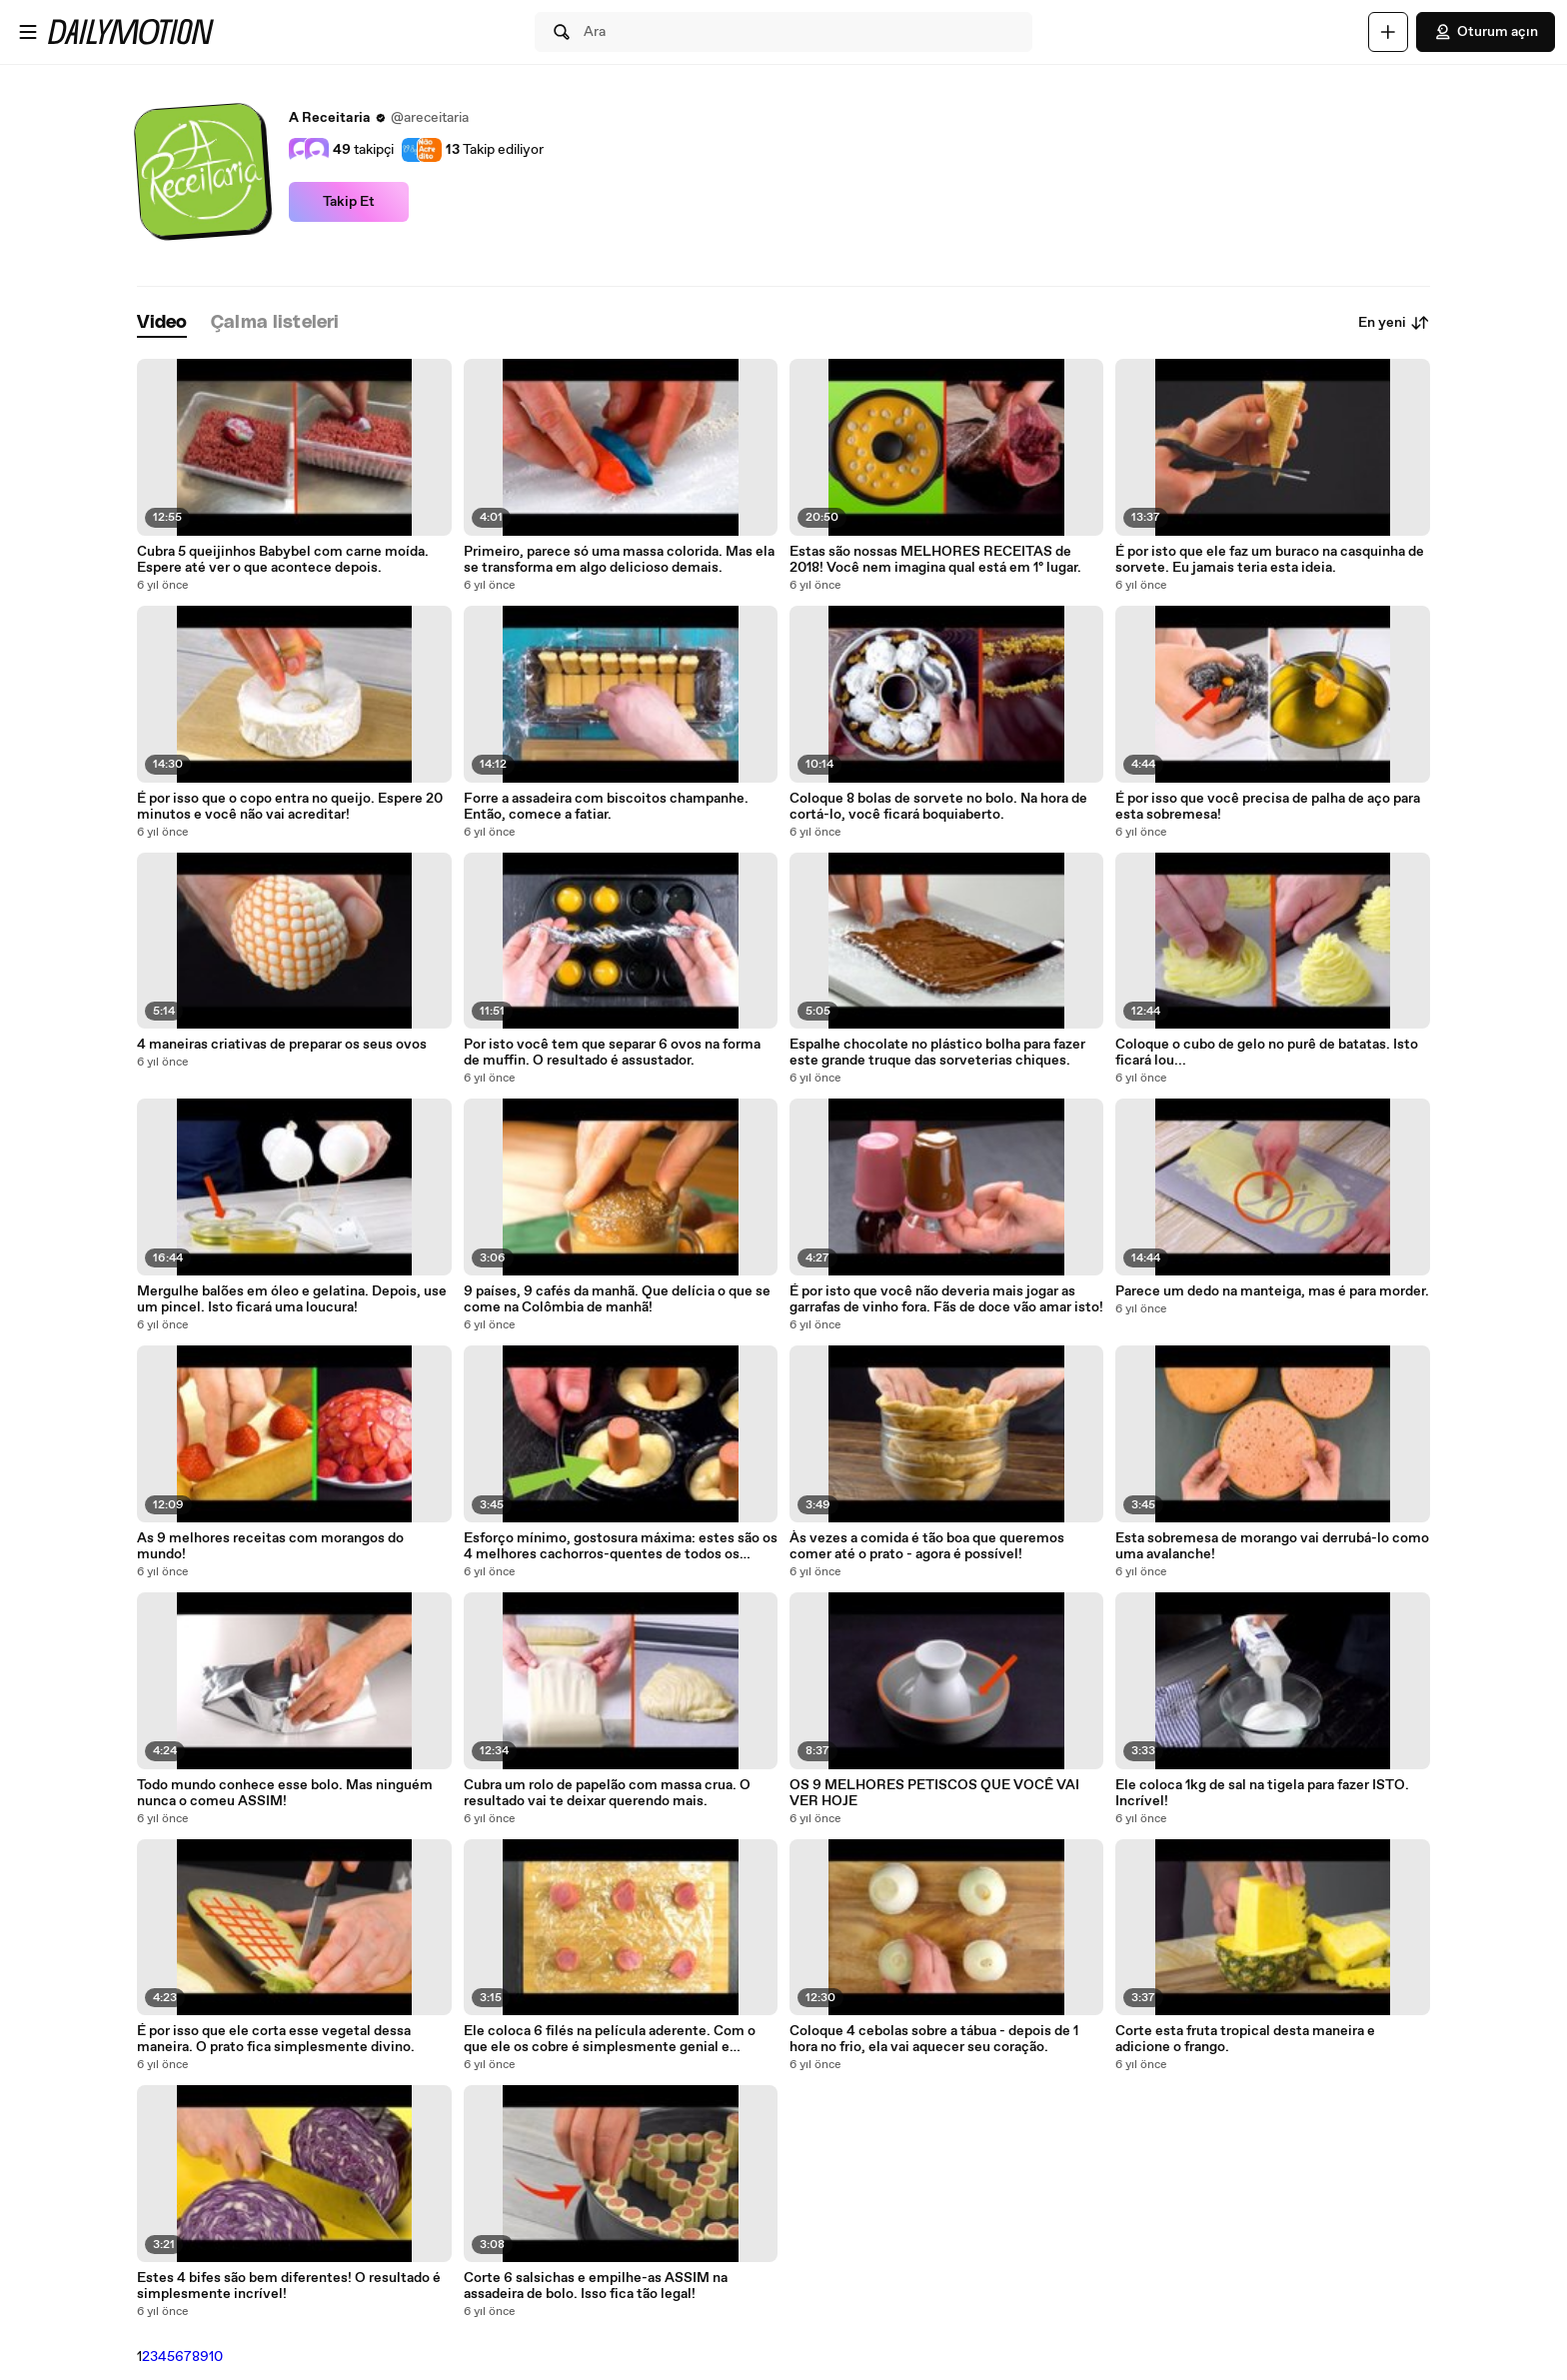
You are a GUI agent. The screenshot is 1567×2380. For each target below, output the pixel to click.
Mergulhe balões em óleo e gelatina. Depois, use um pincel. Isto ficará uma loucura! (292, 1299)
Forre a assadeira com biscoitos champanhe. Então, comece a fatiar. (606, 807)
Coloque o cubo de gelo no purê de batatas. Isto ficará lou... (1266, 1053)
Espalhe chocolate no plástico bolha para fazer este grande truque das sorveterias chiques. (937, 1053)
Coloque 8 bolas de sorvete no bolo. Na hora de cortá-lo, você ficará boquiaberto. (938, 807)
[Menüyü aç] (28, 32)
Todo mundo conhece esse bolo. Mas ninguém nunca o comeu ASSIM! (285, 1793)
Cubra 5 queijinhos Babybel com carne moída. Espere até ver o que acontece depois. (283, 560)
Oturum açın (1485, 32)
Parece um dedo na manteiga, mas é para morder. (1272, 1291)
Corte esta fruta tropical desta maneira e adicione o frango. (1245, 2039)
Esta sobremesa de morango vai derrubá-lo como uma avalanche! (1272, 1546)
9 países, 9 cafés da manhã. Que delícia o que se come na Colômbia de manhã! (617, 1299)
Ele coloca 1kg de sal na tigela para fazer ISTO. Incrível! (1262, 1793)
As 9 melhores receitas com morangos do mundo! (270, 1546)
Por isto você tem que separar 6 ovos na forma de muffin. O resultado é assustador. (612, 1053)
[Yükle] (1388, 32)
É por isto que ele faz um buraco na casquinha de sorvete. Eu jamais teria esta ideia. (1269, 560)
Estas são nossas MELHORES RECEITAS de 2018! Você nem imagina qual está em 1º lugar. (935, 560)
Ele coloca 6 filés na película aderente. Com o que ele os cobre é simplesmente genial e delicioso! (610, 2039)
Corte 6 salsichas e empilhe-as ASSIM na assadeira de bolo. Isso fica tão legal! (596, 2286)
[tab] (162, 323)
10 (216, 2357)
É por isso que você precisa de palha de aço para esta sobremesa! (1267, 807)
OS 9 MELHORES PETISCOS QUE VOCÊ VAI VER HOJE (934, 1793)
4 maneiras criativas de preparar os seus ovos (282, 1045)
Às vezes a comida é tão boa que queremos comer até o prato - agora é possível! (926, 1546)
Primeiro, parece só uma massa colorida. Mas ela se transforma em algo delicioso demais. (619, 560)
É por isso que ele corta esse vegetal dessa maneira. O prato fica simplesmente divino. (276, 2039)
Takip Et (349, 202)
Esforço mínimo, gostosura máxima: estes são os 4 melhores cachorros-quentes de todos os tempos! (621, 1546)
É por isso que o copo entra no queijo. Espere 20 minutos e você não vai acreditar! (290, 807)
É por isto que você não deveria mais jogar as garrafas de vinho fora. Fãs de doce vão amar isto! (946, 1299)
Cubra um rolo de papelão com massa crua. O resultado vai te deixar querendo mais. (607, 1793)
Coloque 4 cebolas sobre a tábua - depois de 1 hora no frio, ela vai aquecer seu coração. (933, 2039)
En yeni (1394, 323)
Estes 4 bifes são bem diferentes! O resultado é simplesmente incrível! (289, 2286)
